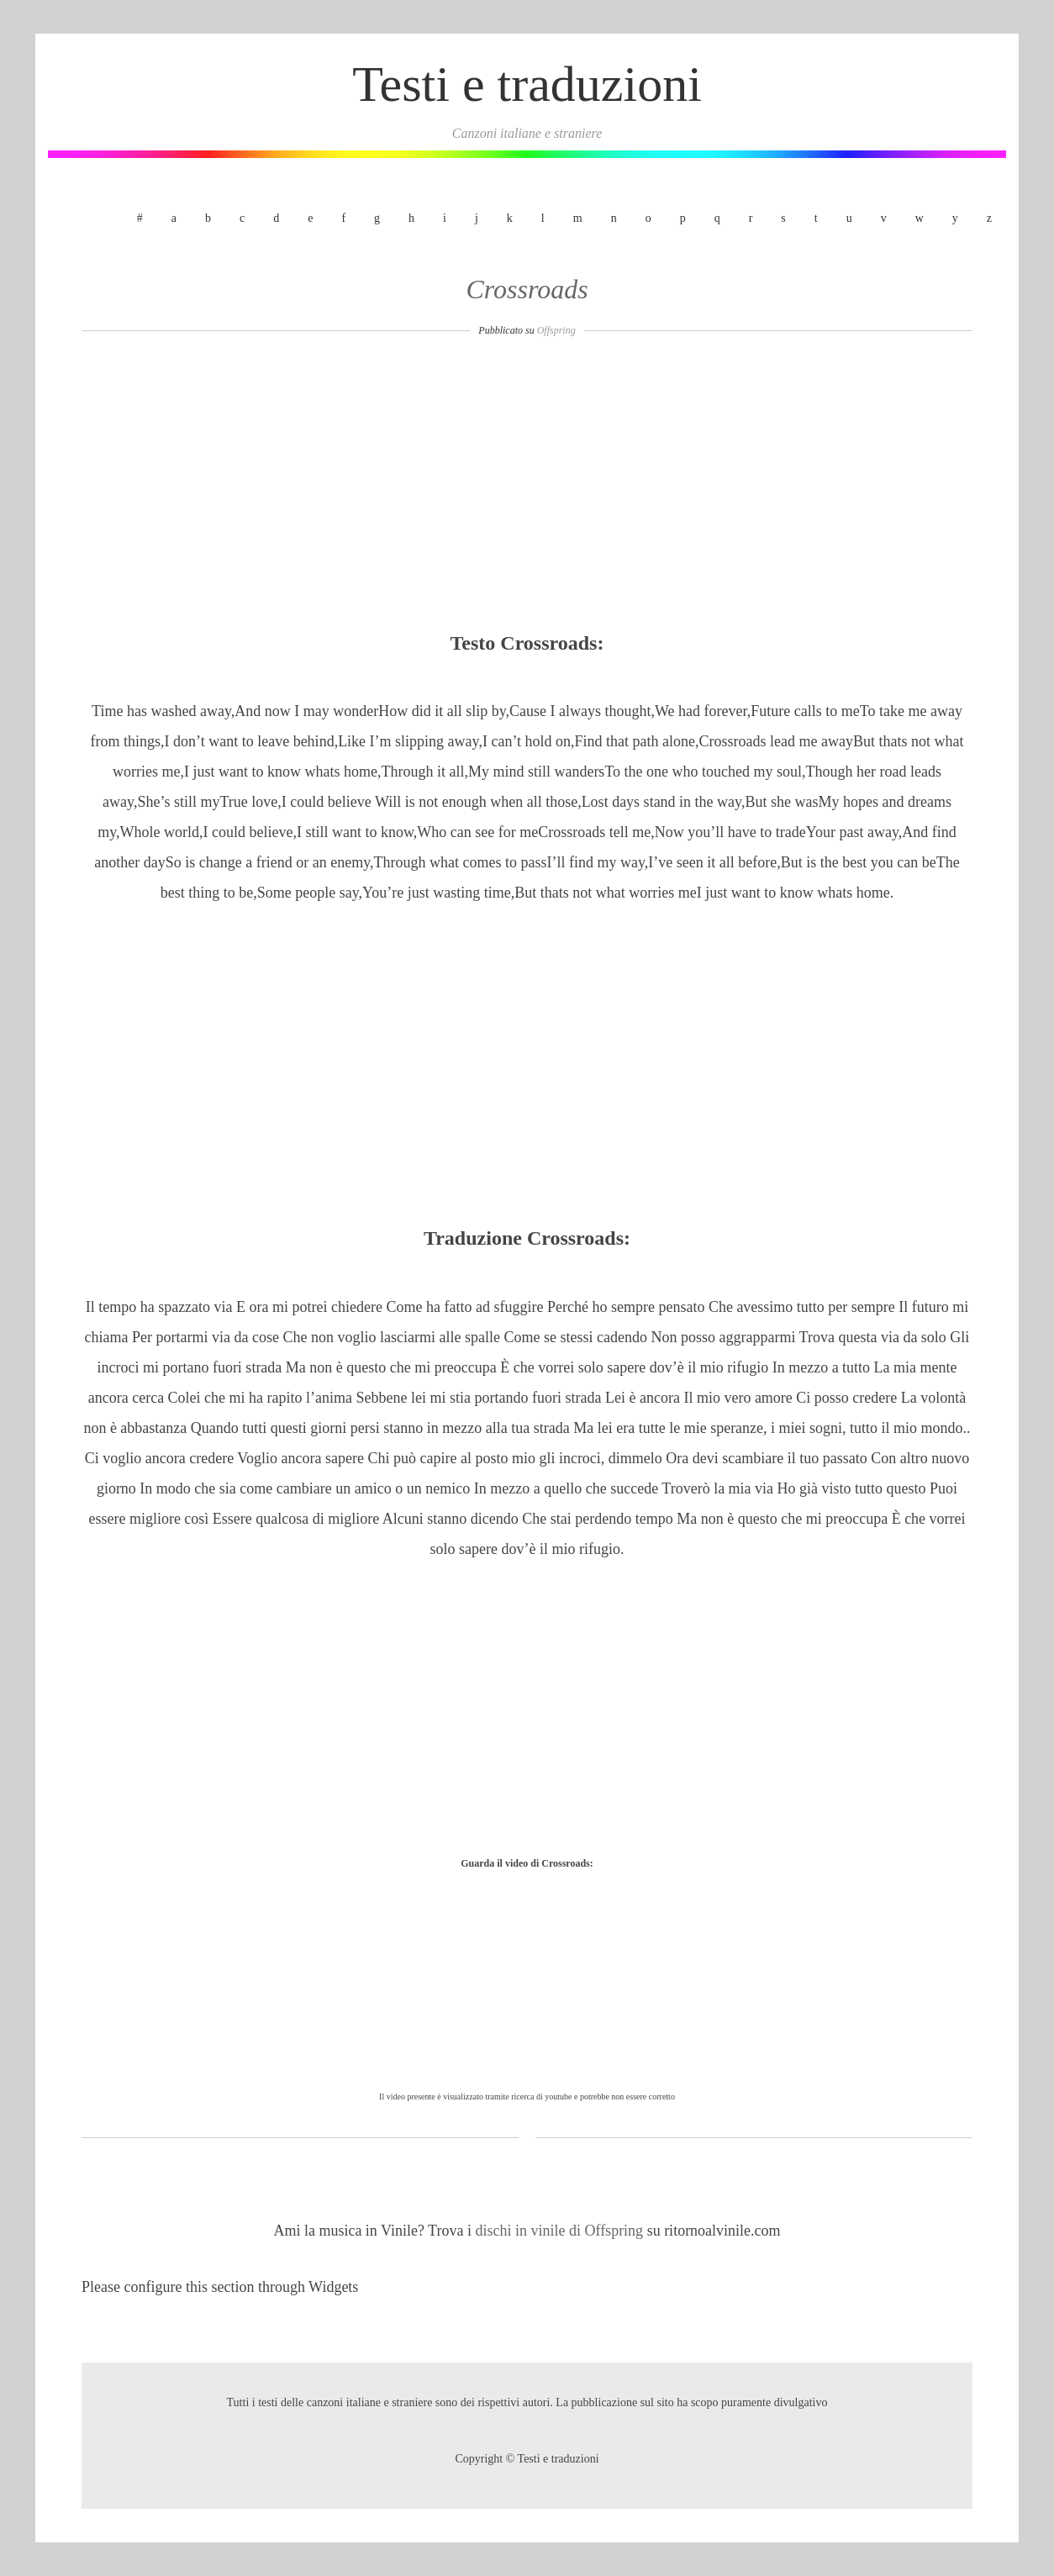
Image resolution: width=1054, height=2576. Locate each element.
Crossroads (527, 289)
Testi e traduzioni (527, 84)
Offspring (556, 330)
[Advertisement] (527, 489)
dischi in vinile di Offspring (560, 2230)
